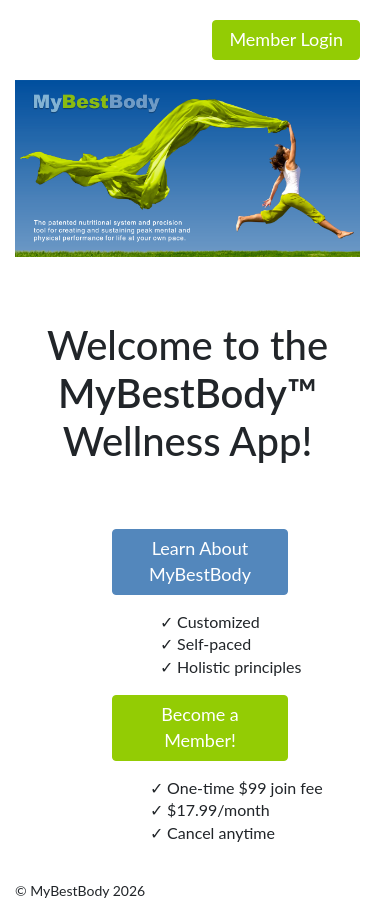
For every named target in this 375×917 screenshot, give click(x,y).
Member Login (286, 39)
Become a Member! (200, 727)
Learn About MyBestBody (200, 561)
